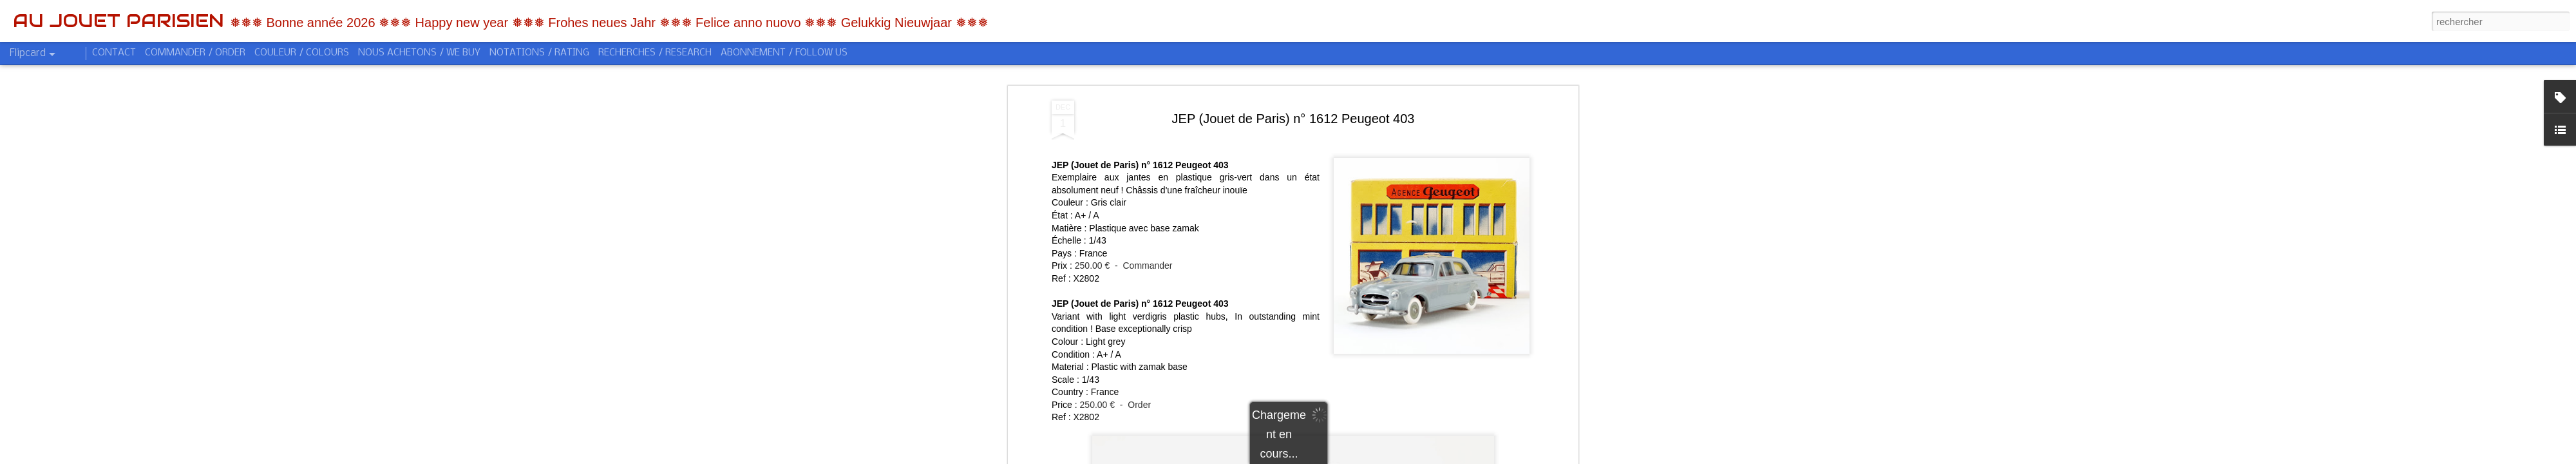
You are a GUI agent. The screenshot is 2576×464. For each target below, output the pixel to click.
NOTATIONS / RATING (539, 53)
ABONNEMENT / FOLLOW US (784, 53)
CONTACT (114, 53)
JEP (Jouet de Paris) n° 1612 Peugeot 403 (1293, 96)
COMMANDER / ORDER (195, 53)
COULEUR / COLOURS (301, 53)
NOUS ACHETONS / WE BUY (419, 53)
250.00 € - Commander (1124, 243)
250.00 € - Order (1115, 382)
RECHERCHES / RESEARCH (655, 53)
